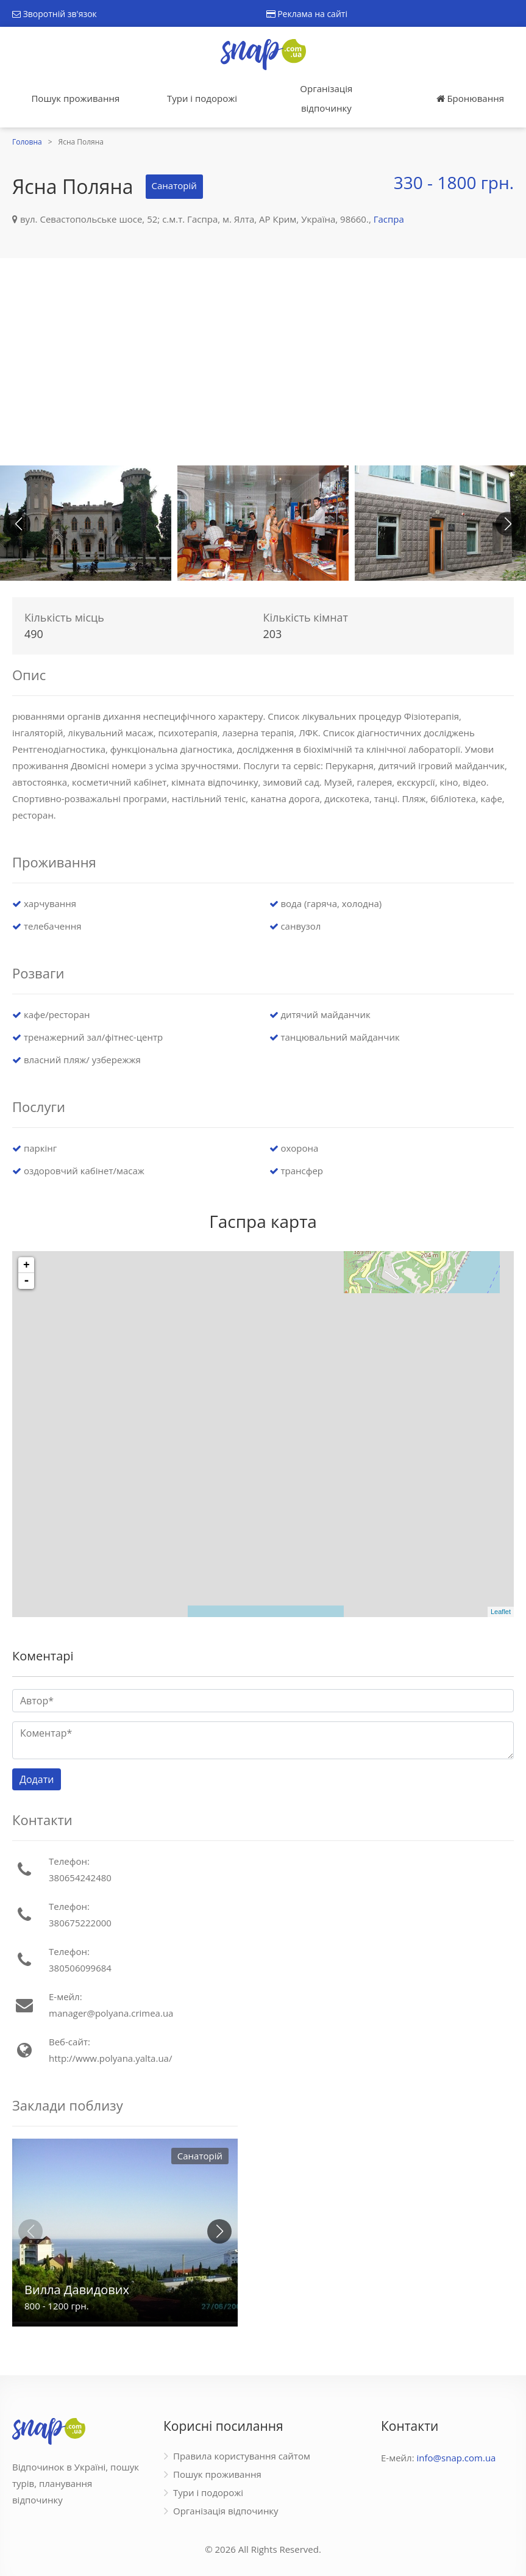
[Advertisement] (263, 361)
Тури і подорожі (202, 98)
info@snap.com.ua (456, 2458)
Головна (27, 142)
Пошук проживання (75, 98)
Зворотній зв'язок (54, 14)
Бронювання (470, 98)
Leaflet (501, 1611)
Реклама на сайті (306, 14)
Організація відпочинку (326, 98)
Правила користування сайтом (241, 2456)
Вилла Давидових (76, 2289)
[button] (508, 524)
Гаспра (389, 219)
